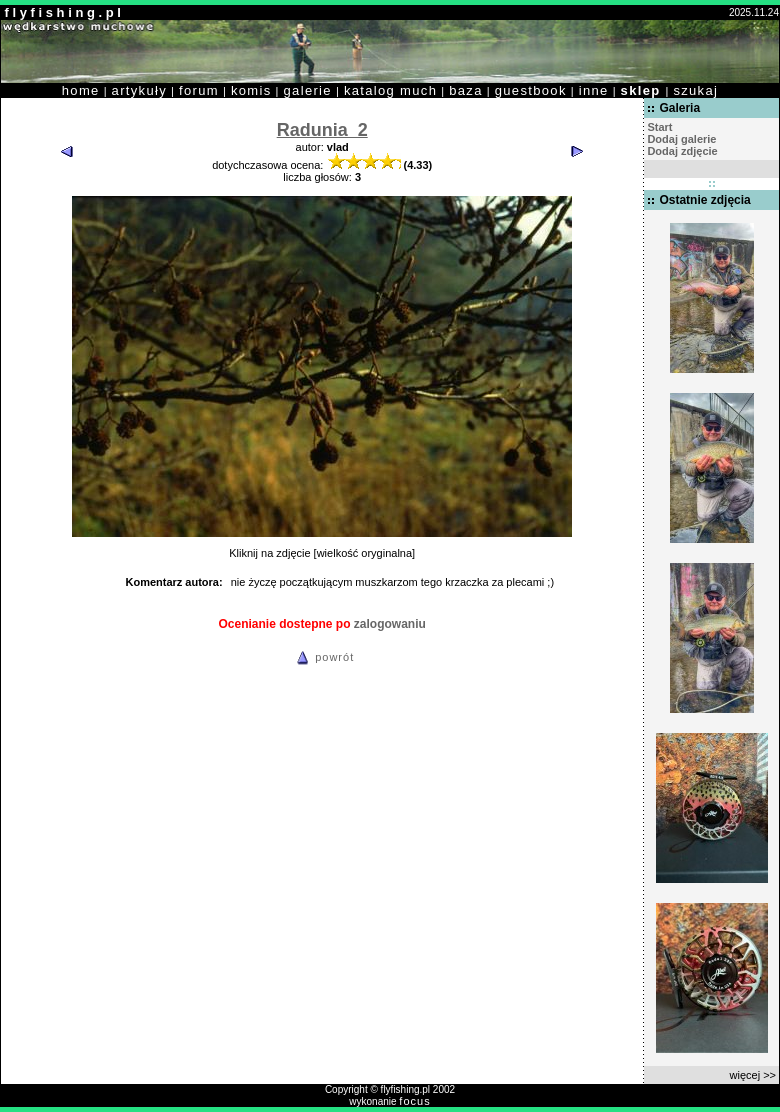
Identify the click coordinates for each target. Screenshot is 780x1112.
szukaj (695, 90)
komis (251, 90)
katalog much (390, 90)
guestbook (531, 90)
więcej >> (753, 1075)
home (81, 90)
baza (466, 90)
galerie (308, 90)
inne (594, 90)
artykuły (139, 90)
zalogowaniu (390, 624)
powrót (322, 657)
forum (199, 90)
